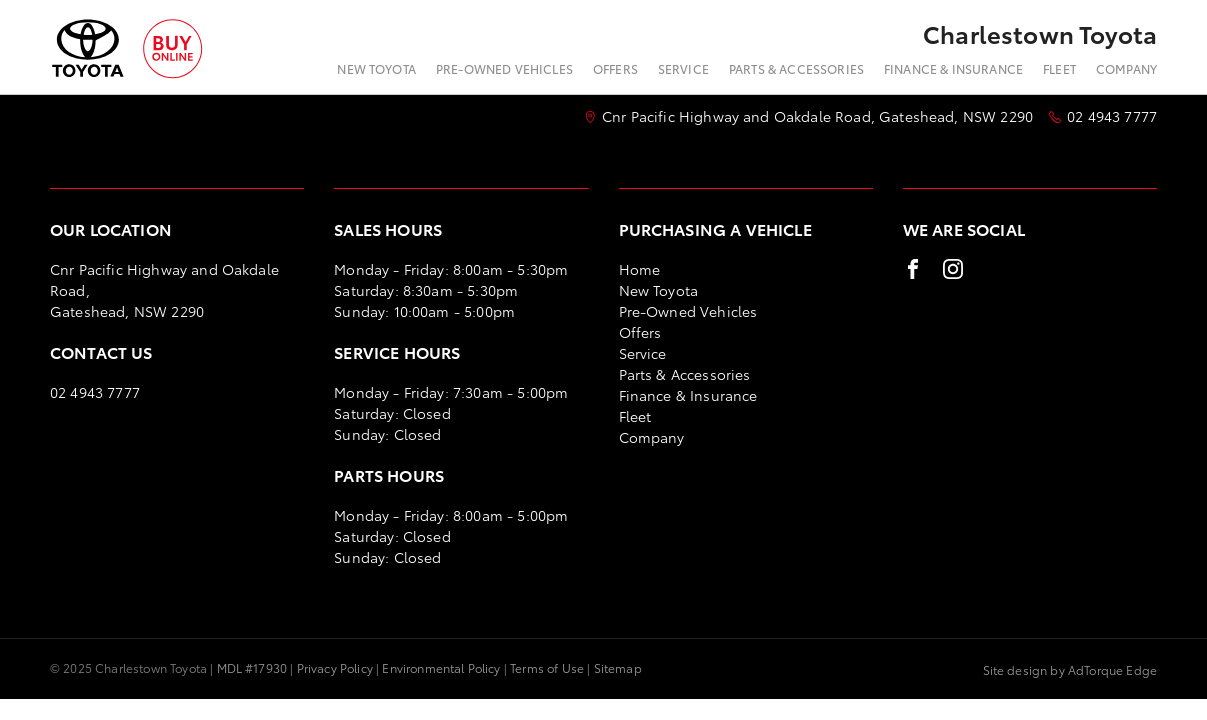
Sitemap (618, 667)
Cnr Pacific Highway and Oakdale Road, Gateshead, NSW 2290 (817, 116)
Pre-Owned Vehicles (504, 68)
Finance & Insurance (953, 68)
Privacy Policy (335, 667)
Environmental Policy (441, 667)
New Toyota (376, 68)
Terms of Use (547, 667)
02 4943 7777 (1112, 116)
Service (683, 68)
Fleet (1059, 68)
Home (640, 269)
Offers (615, 68)
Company (1126, 68)
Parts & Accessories (796, 68)
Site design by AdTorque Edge (1070, 669)
